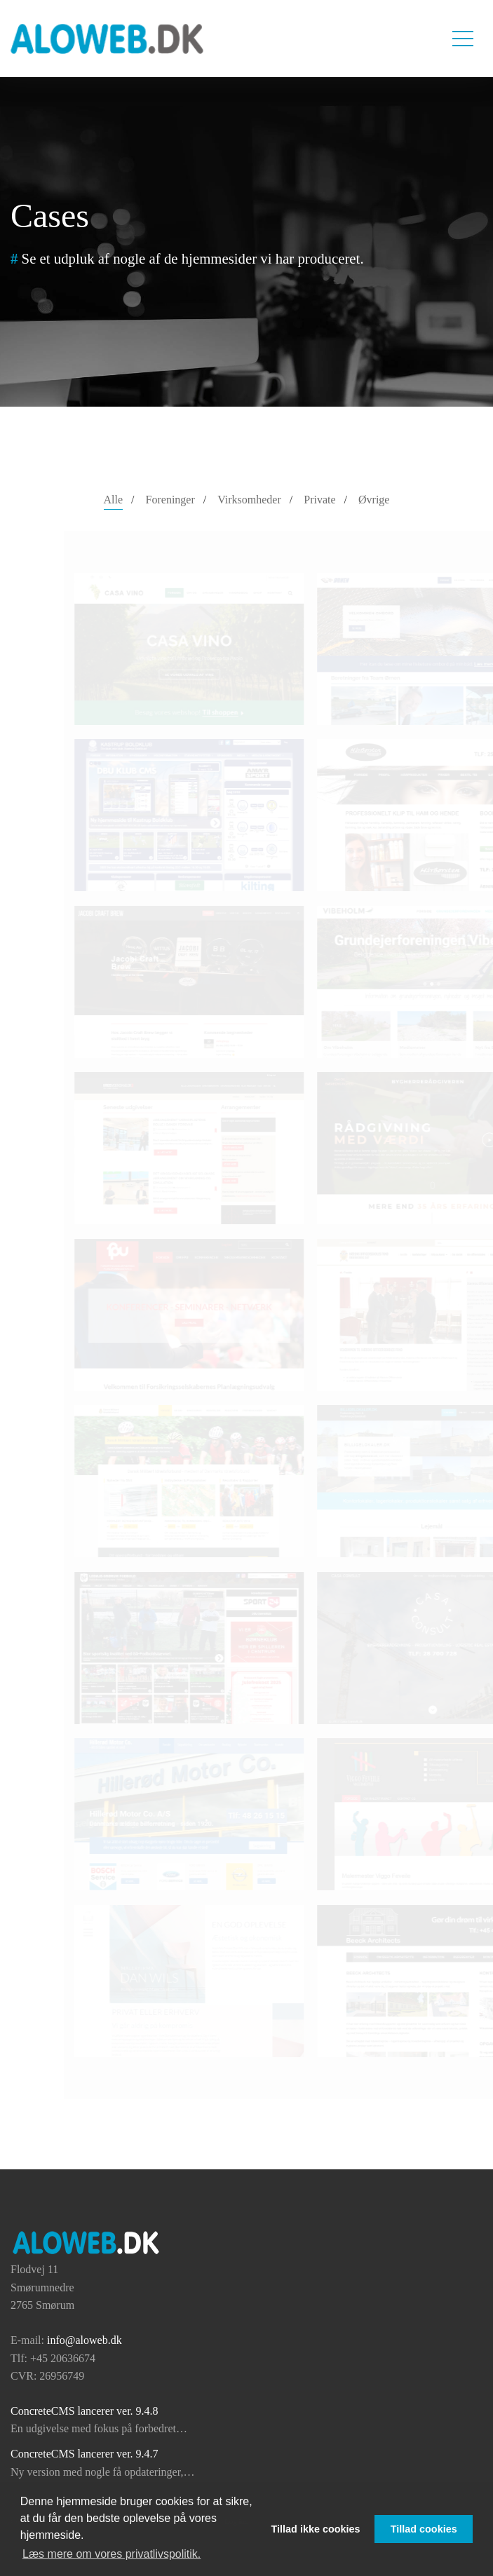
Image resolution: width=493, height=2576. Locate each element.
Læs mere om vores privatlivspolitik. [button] (111, 2554)
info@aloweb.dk (84, 2340)
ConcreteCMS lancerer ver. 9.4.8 (84, 2411)
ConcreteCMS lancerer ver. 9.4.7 (84, 2454)
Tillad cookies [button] (424, 2529)
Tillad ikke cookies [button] (315, 2529)
